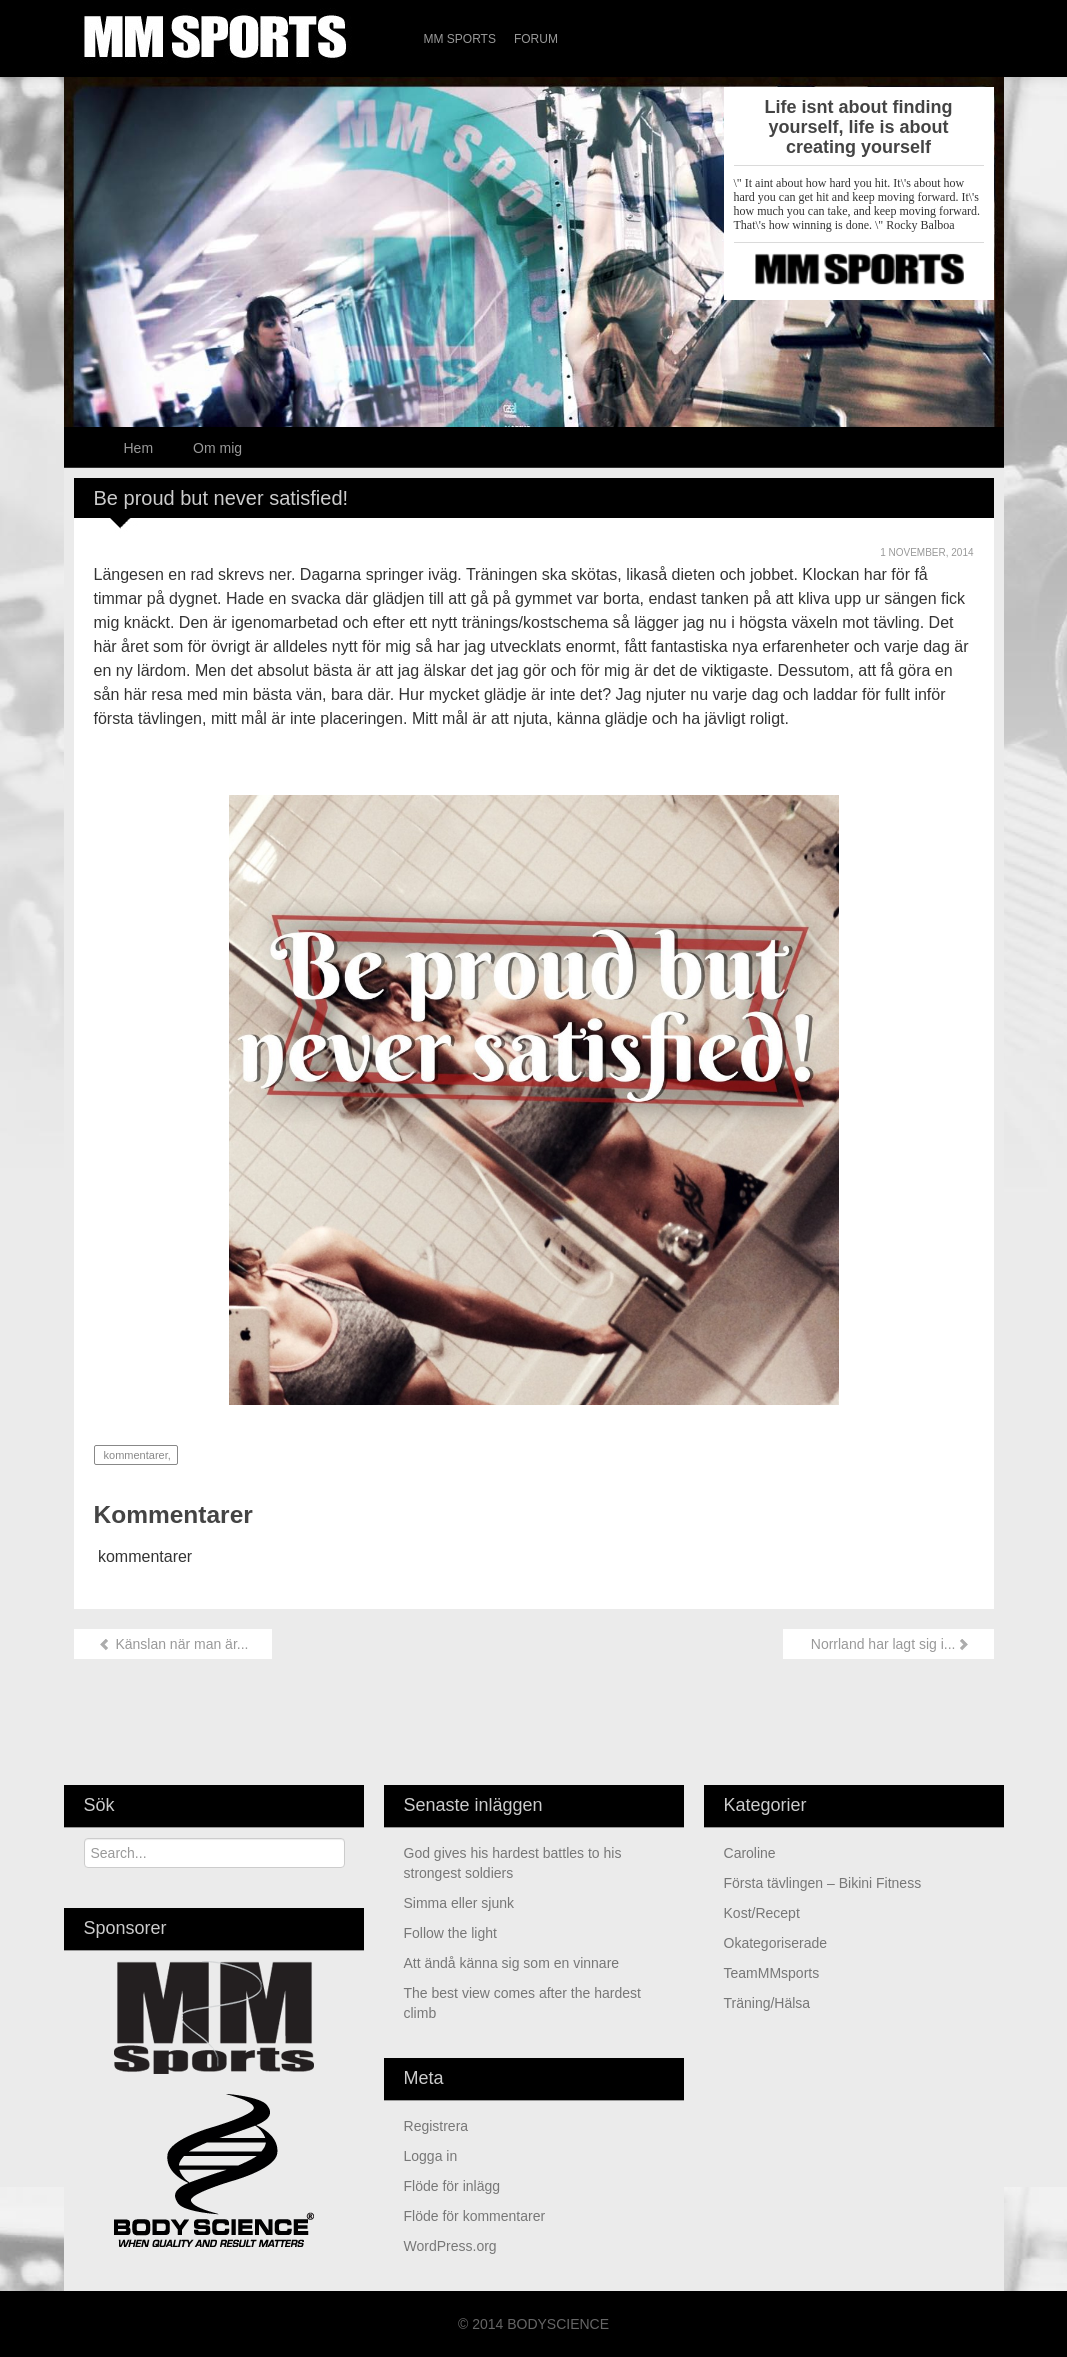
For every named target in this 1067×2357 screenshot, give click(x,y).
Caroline (750, 1853)
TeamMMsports (772, 1973)
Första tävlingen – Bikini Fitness (823, 1883)
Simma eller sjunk (459, 1903)
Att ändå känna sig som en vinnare (512, 1963)
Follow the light (450, 1933)
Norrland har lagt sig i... (888, 1644)
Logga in (431, 2156)
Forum (536, 39)
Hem (139, 448)
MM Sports (460, 39)
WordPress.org (450, 2246)
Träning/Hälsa (767, 2003)
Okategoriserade (776, 1943)
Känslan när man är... (173, 1644)
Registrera (436, 2126)
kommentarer (134, 1455)
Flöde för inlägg (452, 2186)
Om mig (217, 448)
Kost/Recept (762, 1913)
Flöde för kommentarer (475, 2216)
